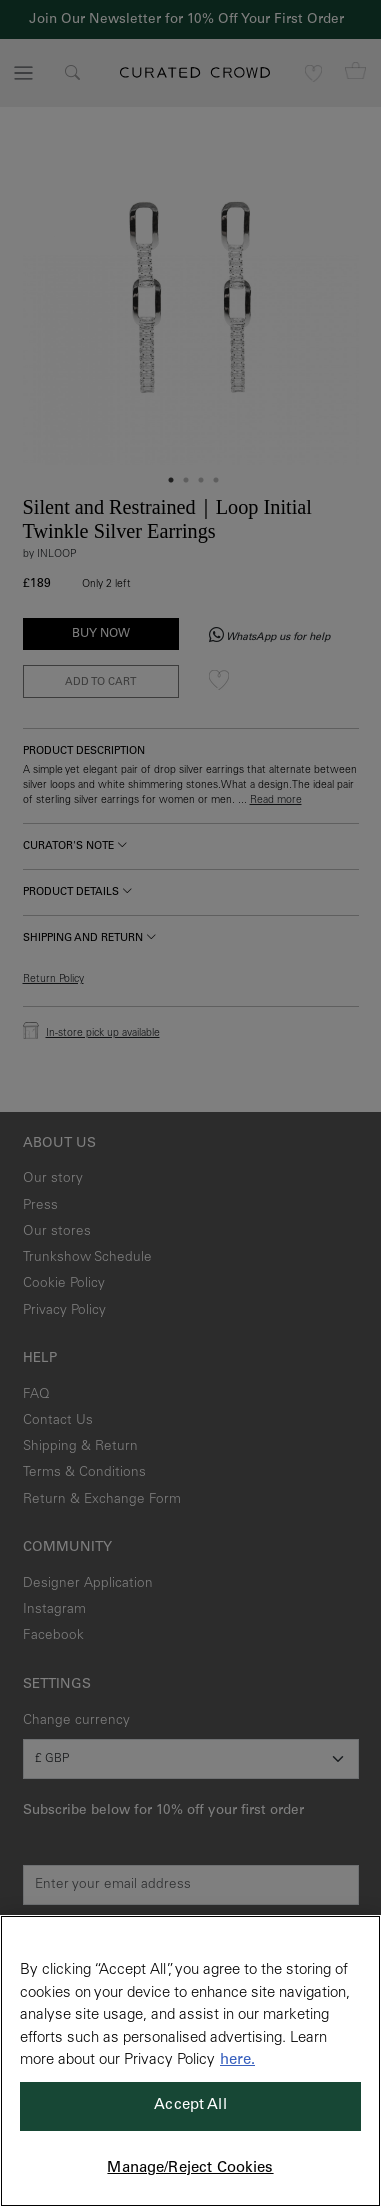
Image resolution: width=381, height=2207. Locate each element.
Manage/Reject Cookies (190, 2168)
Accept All (190, 2105)
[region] (190, 2061)
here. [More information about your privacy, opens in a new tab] (237, 2060)
